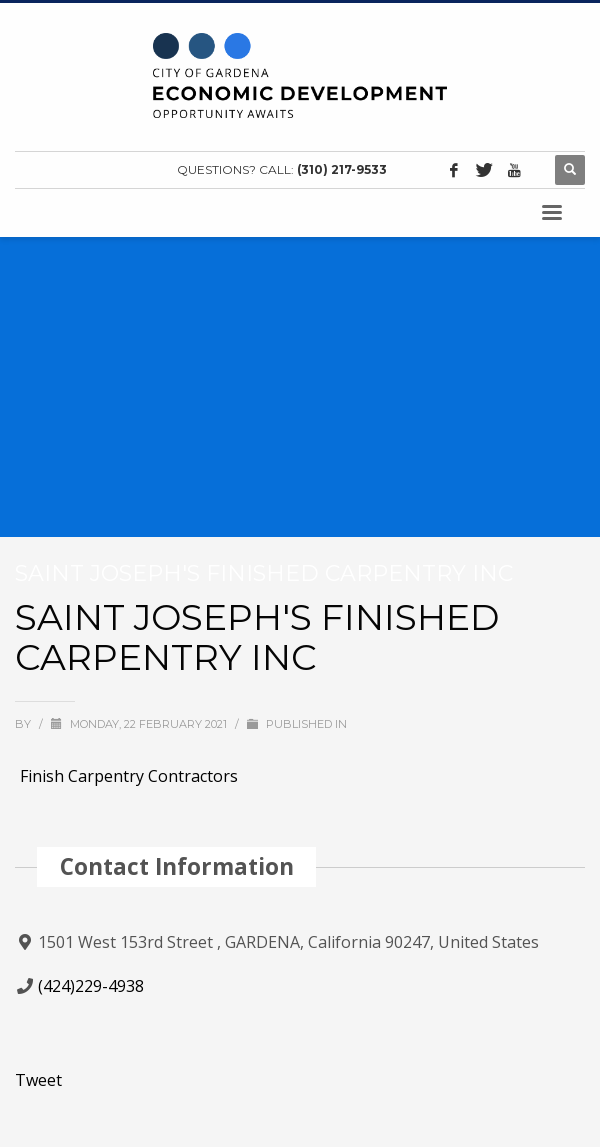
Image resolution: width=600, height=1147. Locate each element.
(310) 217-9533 (342, 169)
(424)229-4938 (91, 986)
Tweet (38, 1080)
